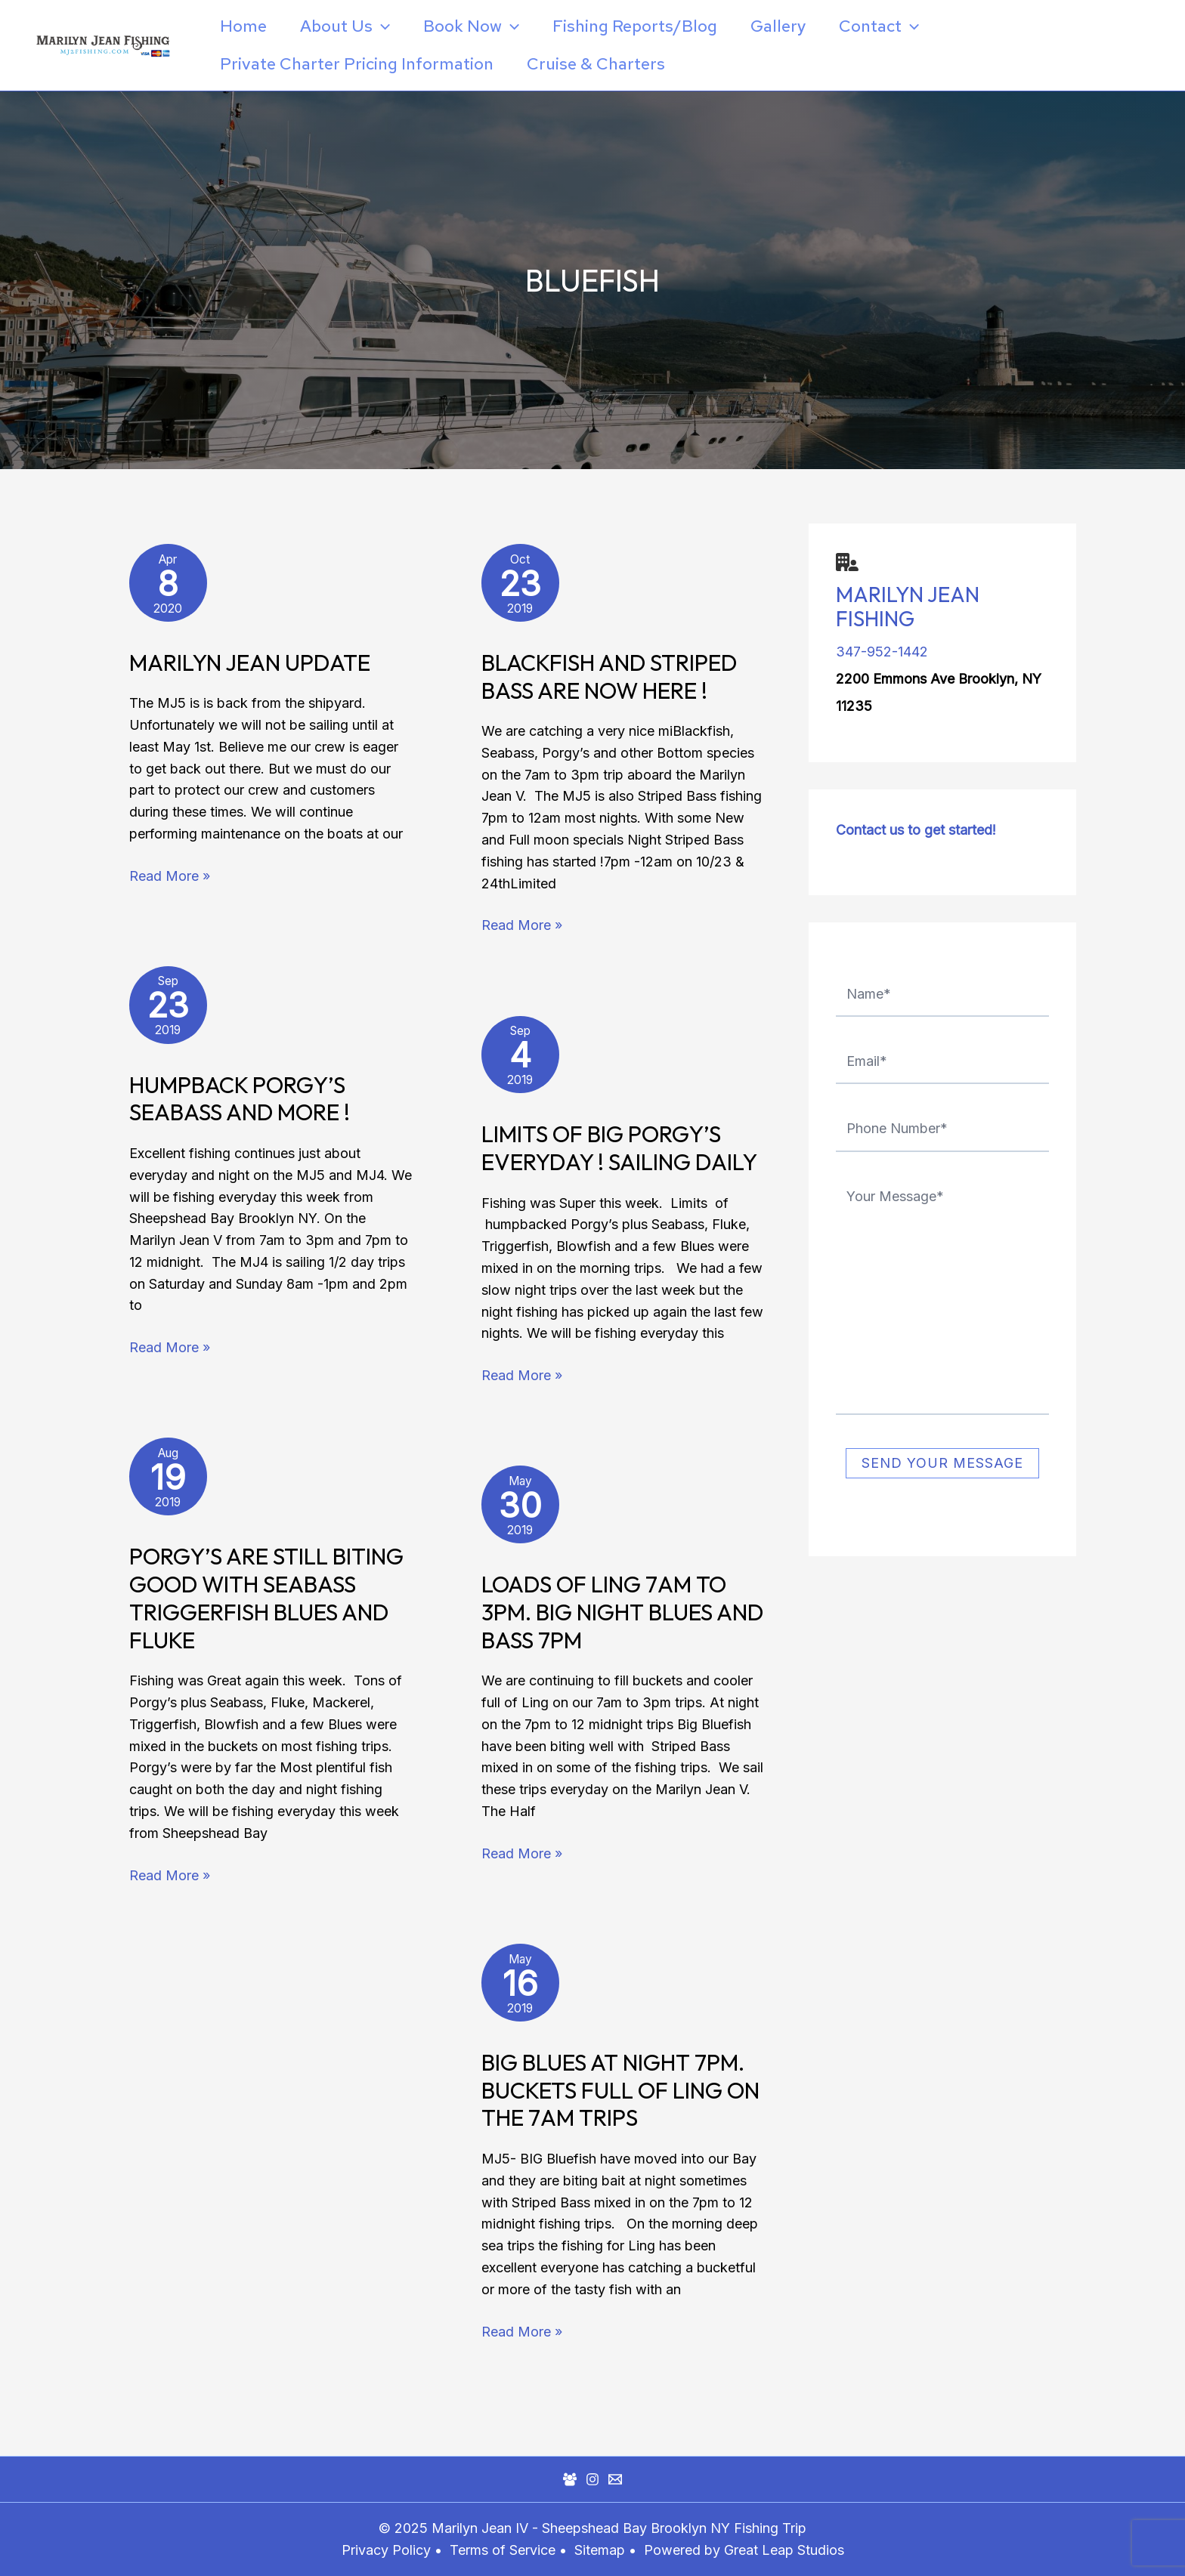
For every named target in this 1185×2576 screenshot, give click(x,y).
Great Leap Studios (784, 2550)
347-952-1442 (882, 651)
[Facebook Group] (570, 2479)
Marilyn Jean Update (249, 662)
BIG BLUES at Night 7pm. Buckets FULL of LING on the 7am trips (620, 2090)
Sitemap (601, 2550)
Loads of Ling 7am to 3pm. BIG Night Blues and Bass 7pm (622, 1612)
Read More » (169, 875)
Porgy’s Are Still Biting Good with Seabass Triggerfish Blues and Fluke (266, 1598)
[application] (381, 26)
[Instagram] (592, 2479)
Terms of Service (502, 2550)
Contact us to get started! (916, 830)
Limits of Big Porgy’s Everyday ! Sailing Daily (619, 1148)
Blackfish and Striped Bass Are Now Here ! (609, 676)
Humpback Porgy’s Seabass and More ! (239, 1098)
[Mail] (615, 2479)
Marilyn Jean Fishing (907, 606)
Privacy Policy (386, 2550)
